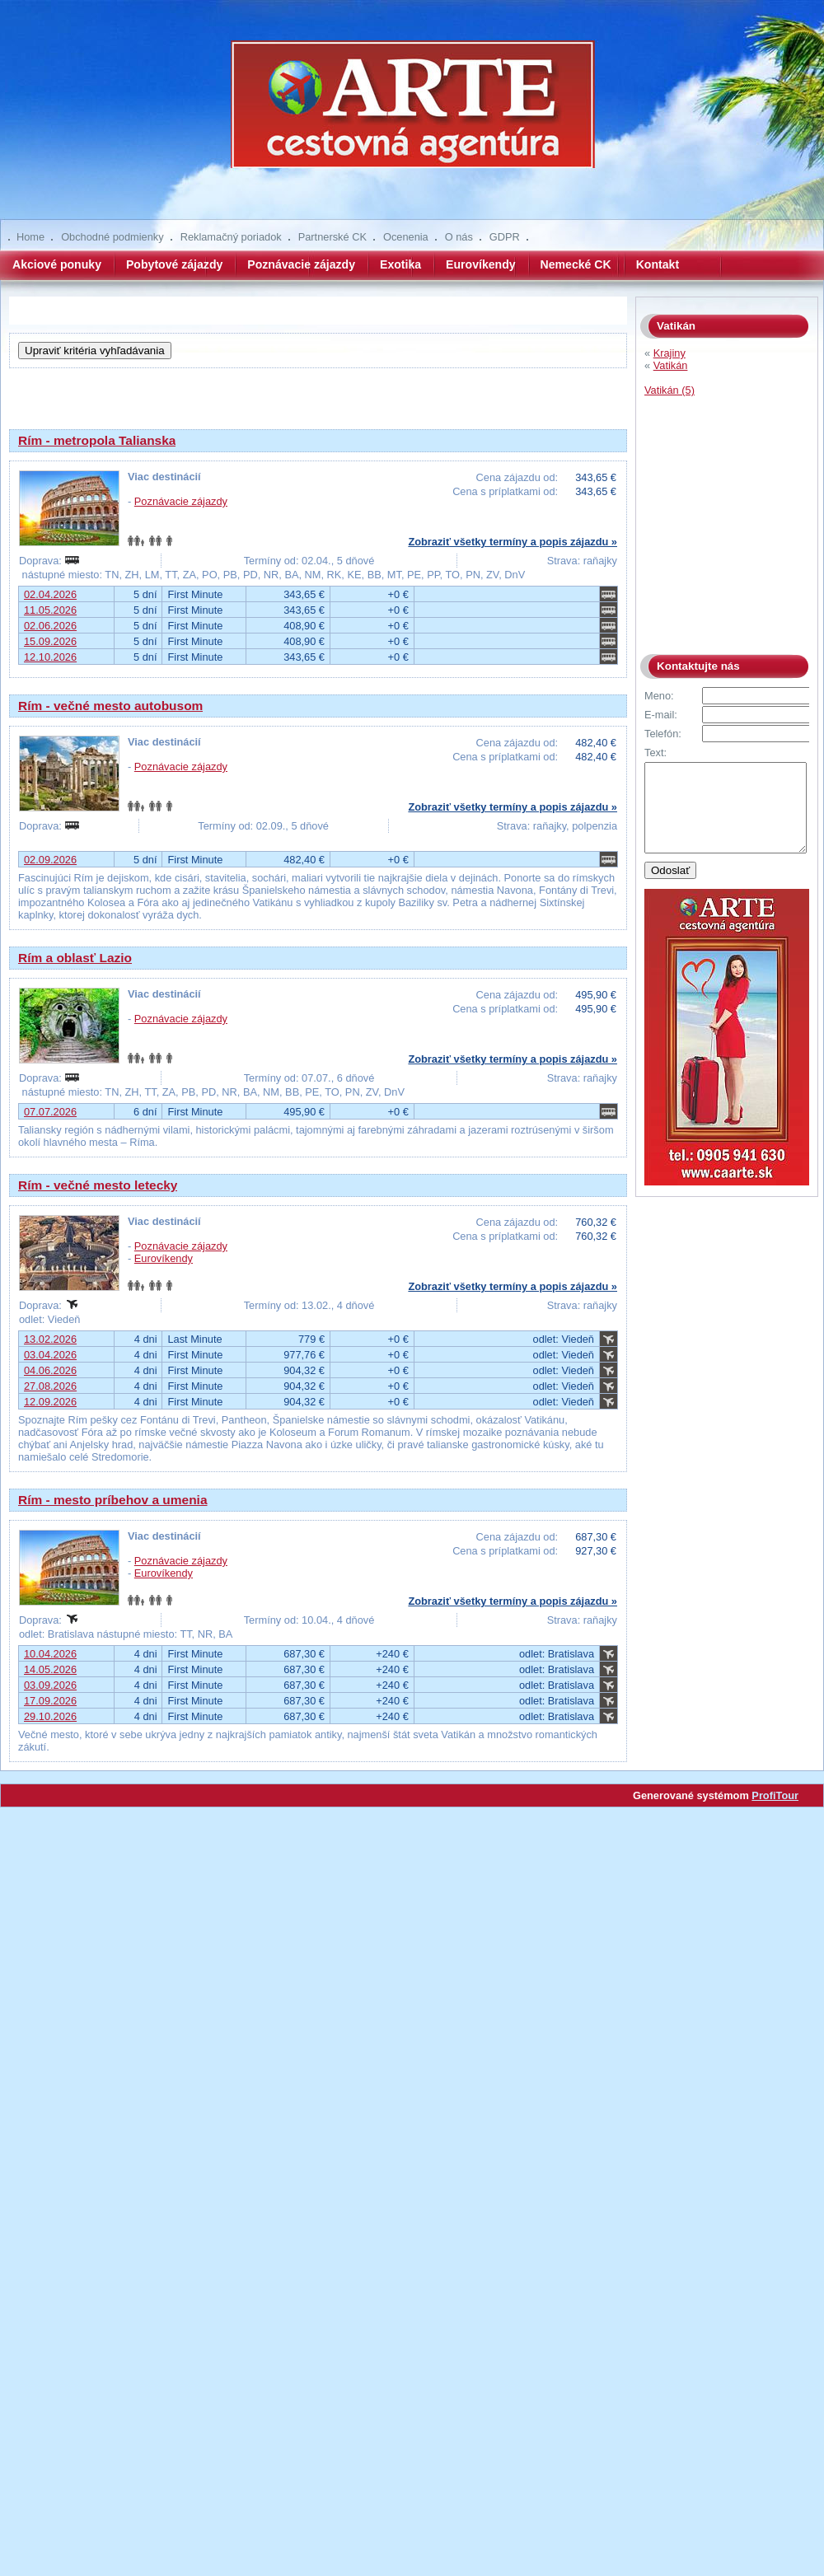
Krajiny (669, 353)
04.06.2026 (50, 1370)
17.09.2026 (50, 1701)
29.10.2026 (50, 1716)
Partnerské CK (332, 237)
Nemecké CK (576, 264)
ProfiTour (774, 1795)
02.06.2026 (50, 625)
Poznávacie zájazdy (301, 264)
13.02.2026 (50, 1339)
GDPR (504, 237)
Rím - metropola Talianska (97, 440)
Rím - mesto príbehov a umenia (113, 1500)
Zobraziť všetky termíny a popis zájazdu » (512, 541)
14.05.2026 (50, 1669)
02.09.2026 (50, 859)
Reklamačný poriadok (231, 237)
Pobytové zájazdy (174, 264)
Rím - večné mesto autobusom (110, 706)
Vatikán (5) (669, 390)
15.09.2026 (50, 641)
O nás (459, 237)
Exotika (400, 264)
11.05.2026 (50, 610)
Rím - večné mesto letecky (97, 1185)
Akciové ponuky (56, 264)
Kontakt (657, 264)
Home (30, 237)
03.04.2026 (50, 1355)
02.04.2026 (50, 594)
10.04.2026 (50, 1654)
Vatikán (670, 365)
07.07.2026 (50, 1112)
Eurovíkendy (481, 264)
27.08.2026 (50, 1386)
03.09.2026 (50, 1685)
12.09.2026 (50, 1402)
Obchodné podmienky (112, 237)
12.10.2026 (50, 657)
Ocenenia (405, 237)
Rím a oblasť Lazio (75, 958)
